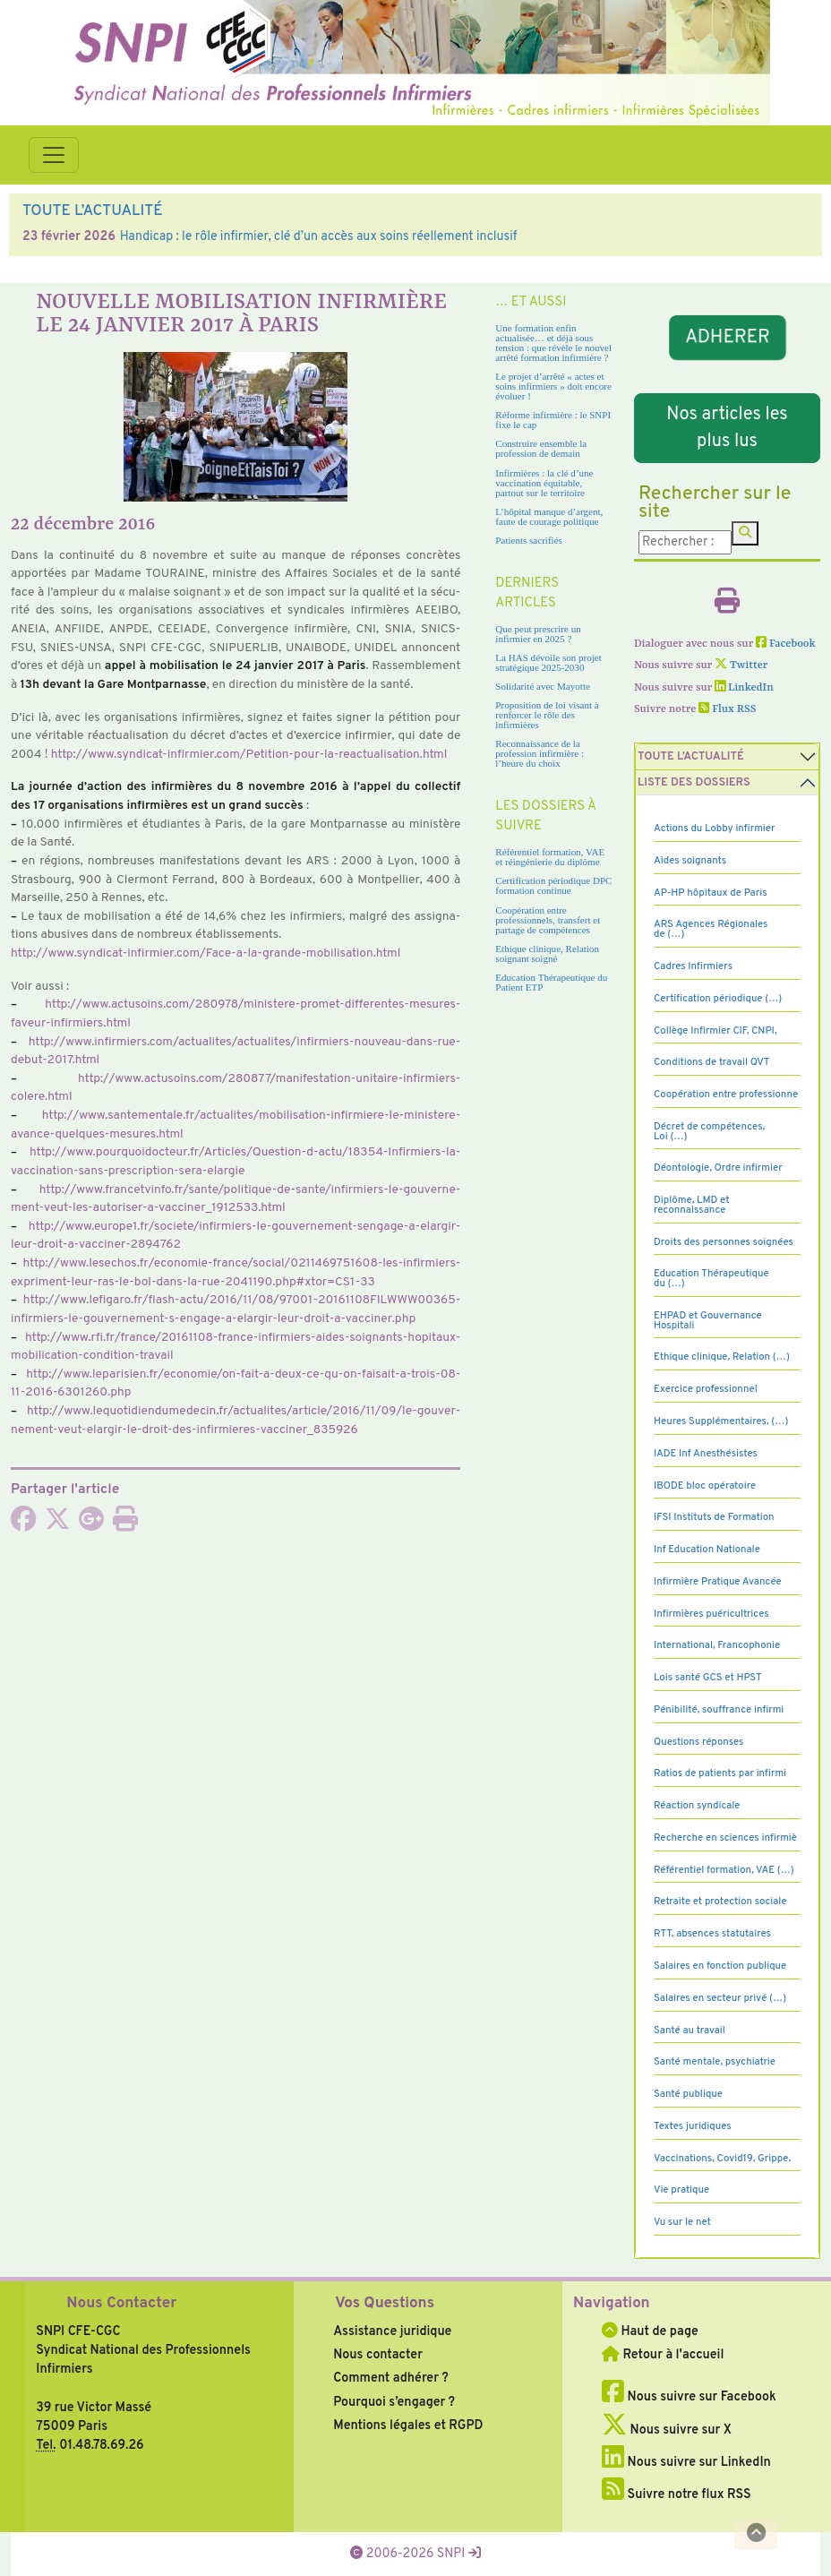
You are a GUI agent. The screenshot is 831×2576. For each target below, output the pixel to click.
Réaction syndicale (697, 1805)
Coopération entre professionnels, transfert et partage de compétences (547, 920)
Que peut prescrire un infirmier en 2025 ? (537, 633)
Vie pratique (681, 2190)
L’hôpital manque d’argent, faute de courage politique (549, 516)
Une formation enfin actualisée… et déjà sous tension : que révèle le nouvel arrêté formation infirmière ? (553, 342)
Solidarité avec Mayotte (542, 686)
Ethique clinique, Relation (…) (722, 1357)
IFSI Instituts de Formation (714, 1517)
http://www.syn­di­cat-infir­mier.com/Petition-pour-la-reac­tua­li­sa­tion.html (249, 754)
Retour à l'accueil (663, 2355)
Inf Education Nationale (707, 1549)
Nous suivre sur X (667, 2430)
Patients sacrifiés (528, 540)
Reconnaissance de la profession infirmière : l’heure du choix (539, 753)
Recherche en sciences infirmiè (725, 1838)
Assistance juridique (392, 2331)
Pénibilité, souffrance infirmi (719, 1710)
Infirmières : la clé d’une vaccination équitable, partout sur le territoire (544, 483)
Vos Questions (384, 2304)
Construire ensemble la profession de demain (541, 448)
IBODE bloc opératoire (705, 1486)
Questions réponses (698, 1742)
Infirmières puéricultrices (711, 1614)
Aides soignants (690, 860)
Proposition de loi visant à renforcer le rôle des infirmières (546, 715)
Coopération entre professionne (726, 1094)
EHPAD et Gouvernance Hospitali (708, 1320)
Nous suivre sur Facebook (689, 2397)
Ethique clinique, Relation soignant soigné (547, 953)
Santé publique (688, 2094)
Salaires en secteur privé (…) (720, 1998)
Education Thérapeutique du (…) (711, 1278)
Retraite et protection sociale (720, 1901)
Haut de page (650, 2331)
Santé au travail (689, 2030)
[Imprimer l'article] (125, 1524)
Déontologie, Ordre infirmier (718, 1168)
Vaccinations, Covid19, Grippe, (722, 2158)
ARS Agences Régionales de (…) (711, 929)
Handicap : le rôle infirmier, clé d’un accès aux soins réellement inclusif (319, 236)
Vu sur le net (682, 2222)
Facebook (786, 644)
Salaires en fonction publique (720, 1966)
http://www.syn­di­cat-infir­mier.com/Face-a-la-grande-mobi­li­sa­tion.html (205, 953)
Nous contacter (378, 2355)
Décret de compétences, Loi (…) (709, 1132)
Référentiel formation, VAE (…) (724, 1870)
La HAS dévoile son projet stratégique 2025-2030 (548, 662)
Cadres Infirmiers (693, 966)
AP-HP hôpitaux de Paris (710, 893)
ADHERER (726, 337)
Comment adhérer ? (390, 2378)
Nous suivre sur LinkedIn (686, 2462)
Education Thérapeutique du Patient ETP (551, 982)
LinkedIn (744, 688)
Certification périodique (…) (718, 998)
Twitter (741, 665)
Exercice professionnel (706, 1389)
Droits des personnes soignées (723, 1242)
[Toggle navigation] (54, 155)
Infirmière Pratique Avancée (718, 1582)
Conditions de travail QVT (711, 1062)
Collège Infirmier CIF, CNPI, (715, 1031)
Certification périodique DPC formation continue (553, 885)
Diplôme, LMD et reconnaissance (692, 1205)
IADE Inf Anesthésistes (706, 1453)
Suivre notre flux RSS (676, 2494)
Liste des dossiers (694, 783)
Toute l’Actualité (691, 757)
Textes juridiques (693, 2126)
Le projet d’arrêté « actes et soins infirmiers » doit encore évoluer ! (553, 386)
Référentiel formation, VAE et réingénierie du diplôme (549, 856)
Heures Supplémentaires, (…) (721, 1421)
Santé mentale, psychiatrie (714, 2062)
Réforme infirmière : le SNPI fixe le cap (553, 419)
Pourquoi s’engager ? (394, 2402)
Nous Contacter (121, 2304)
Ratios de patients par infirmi (720, 1773)
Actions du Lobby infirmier (714, 828)
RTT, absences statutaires (712, 1934)
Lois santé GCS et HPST (708, 1677)
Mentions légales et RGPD (408, 2425)
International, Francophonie (717, 1645)
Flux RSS (727, 709)
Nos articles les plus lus (726, 428)
